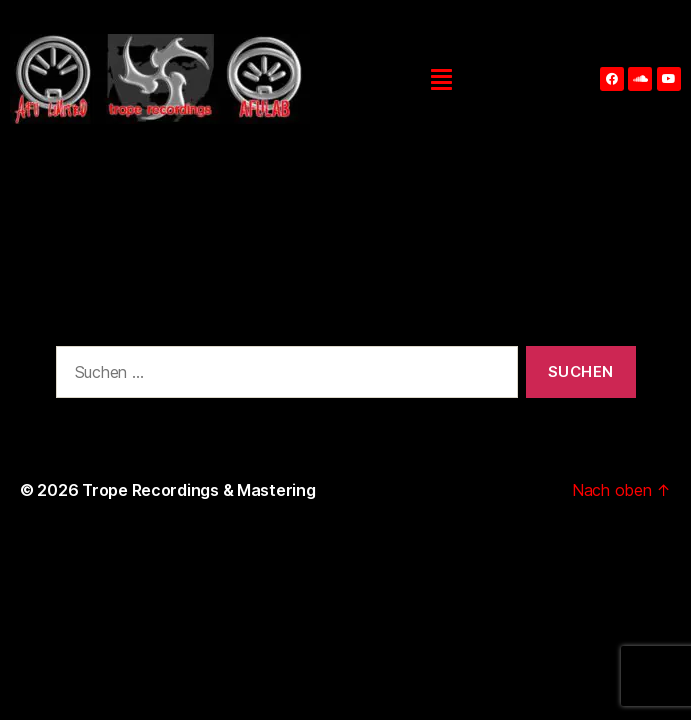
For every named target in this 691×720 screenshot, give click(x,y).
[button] (441, 79)
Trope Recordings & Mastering (198, 490)
